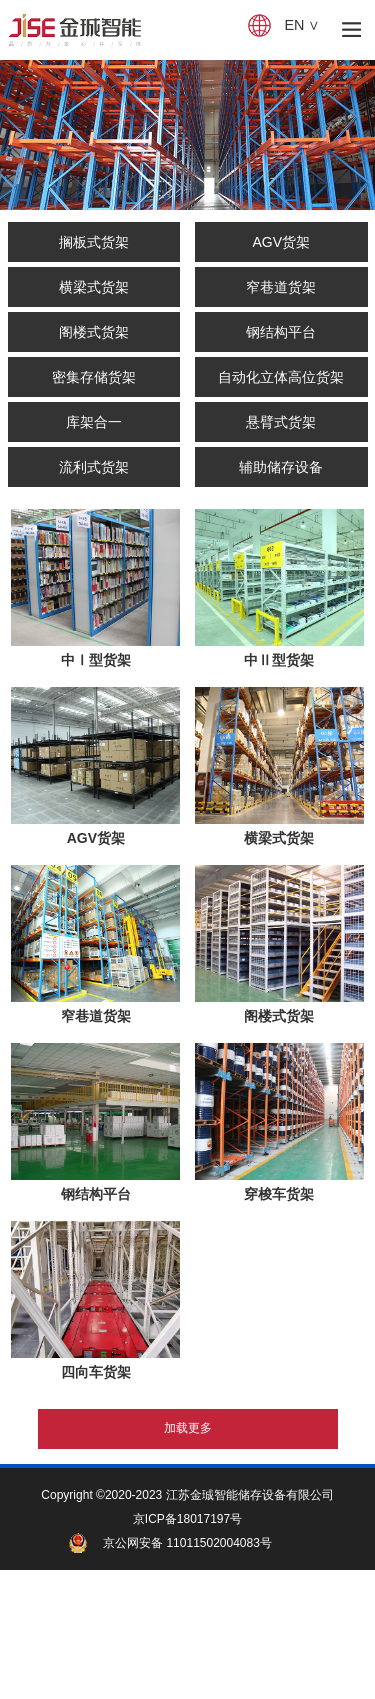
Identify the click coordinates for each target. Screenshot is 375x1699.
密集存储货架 (94, 377)
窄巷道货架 (281, 287)
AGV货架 (281, 242)
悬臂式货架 (281, 422)
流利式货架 (94, 467)
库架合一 (94, 422)
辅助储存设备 (281, 467)
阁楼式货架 (94, 332)
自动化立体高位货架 (281, 377)
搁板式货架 (94, 242)
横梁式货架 (94, 287)
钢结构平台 (281, 332)
